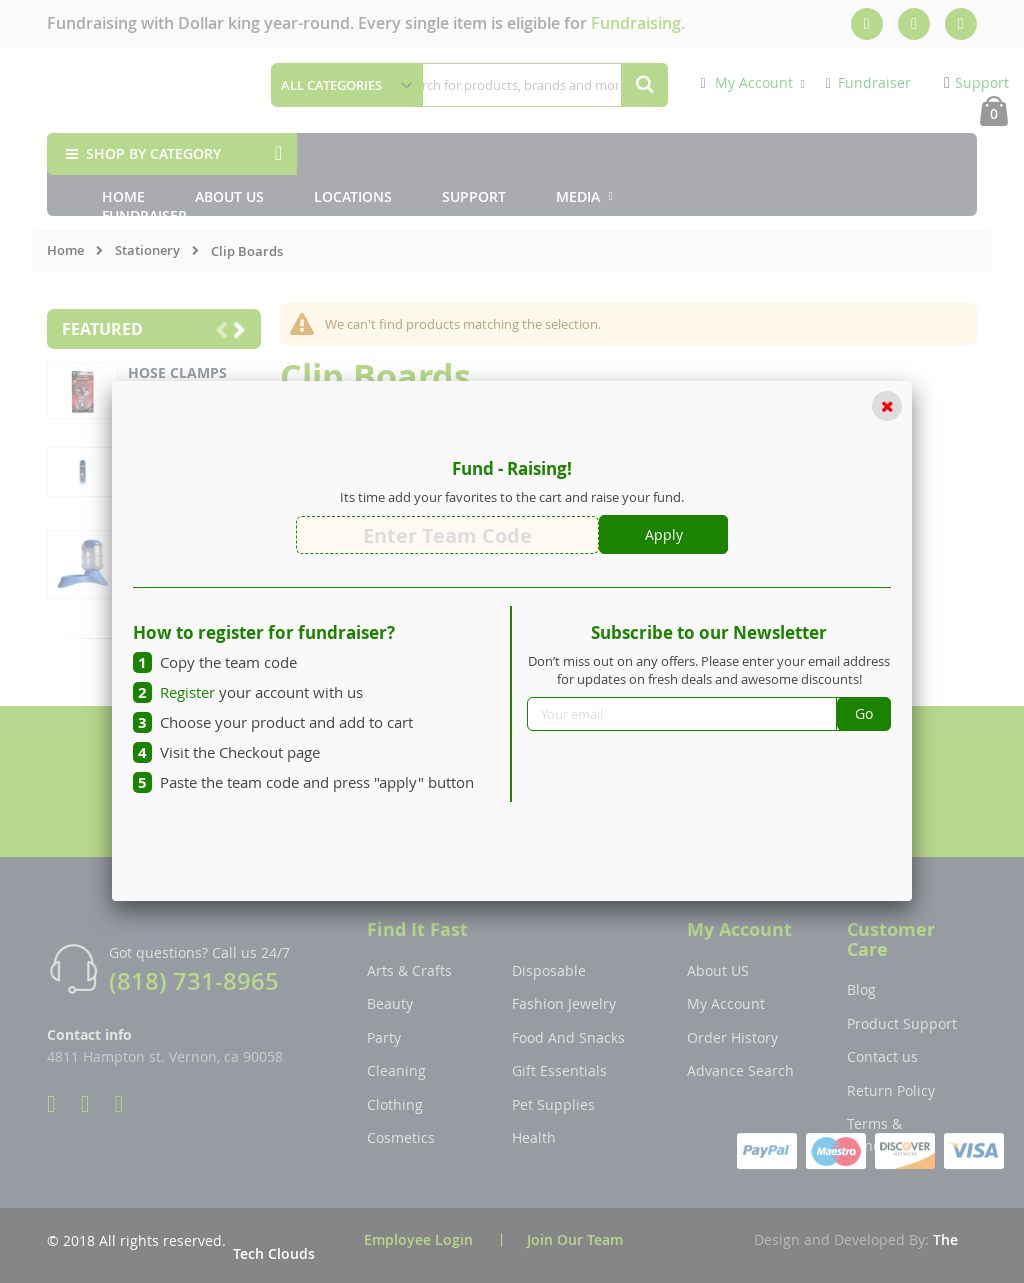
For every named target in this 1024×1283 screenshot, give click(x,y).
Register (187, 692)
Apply (664, 534)
